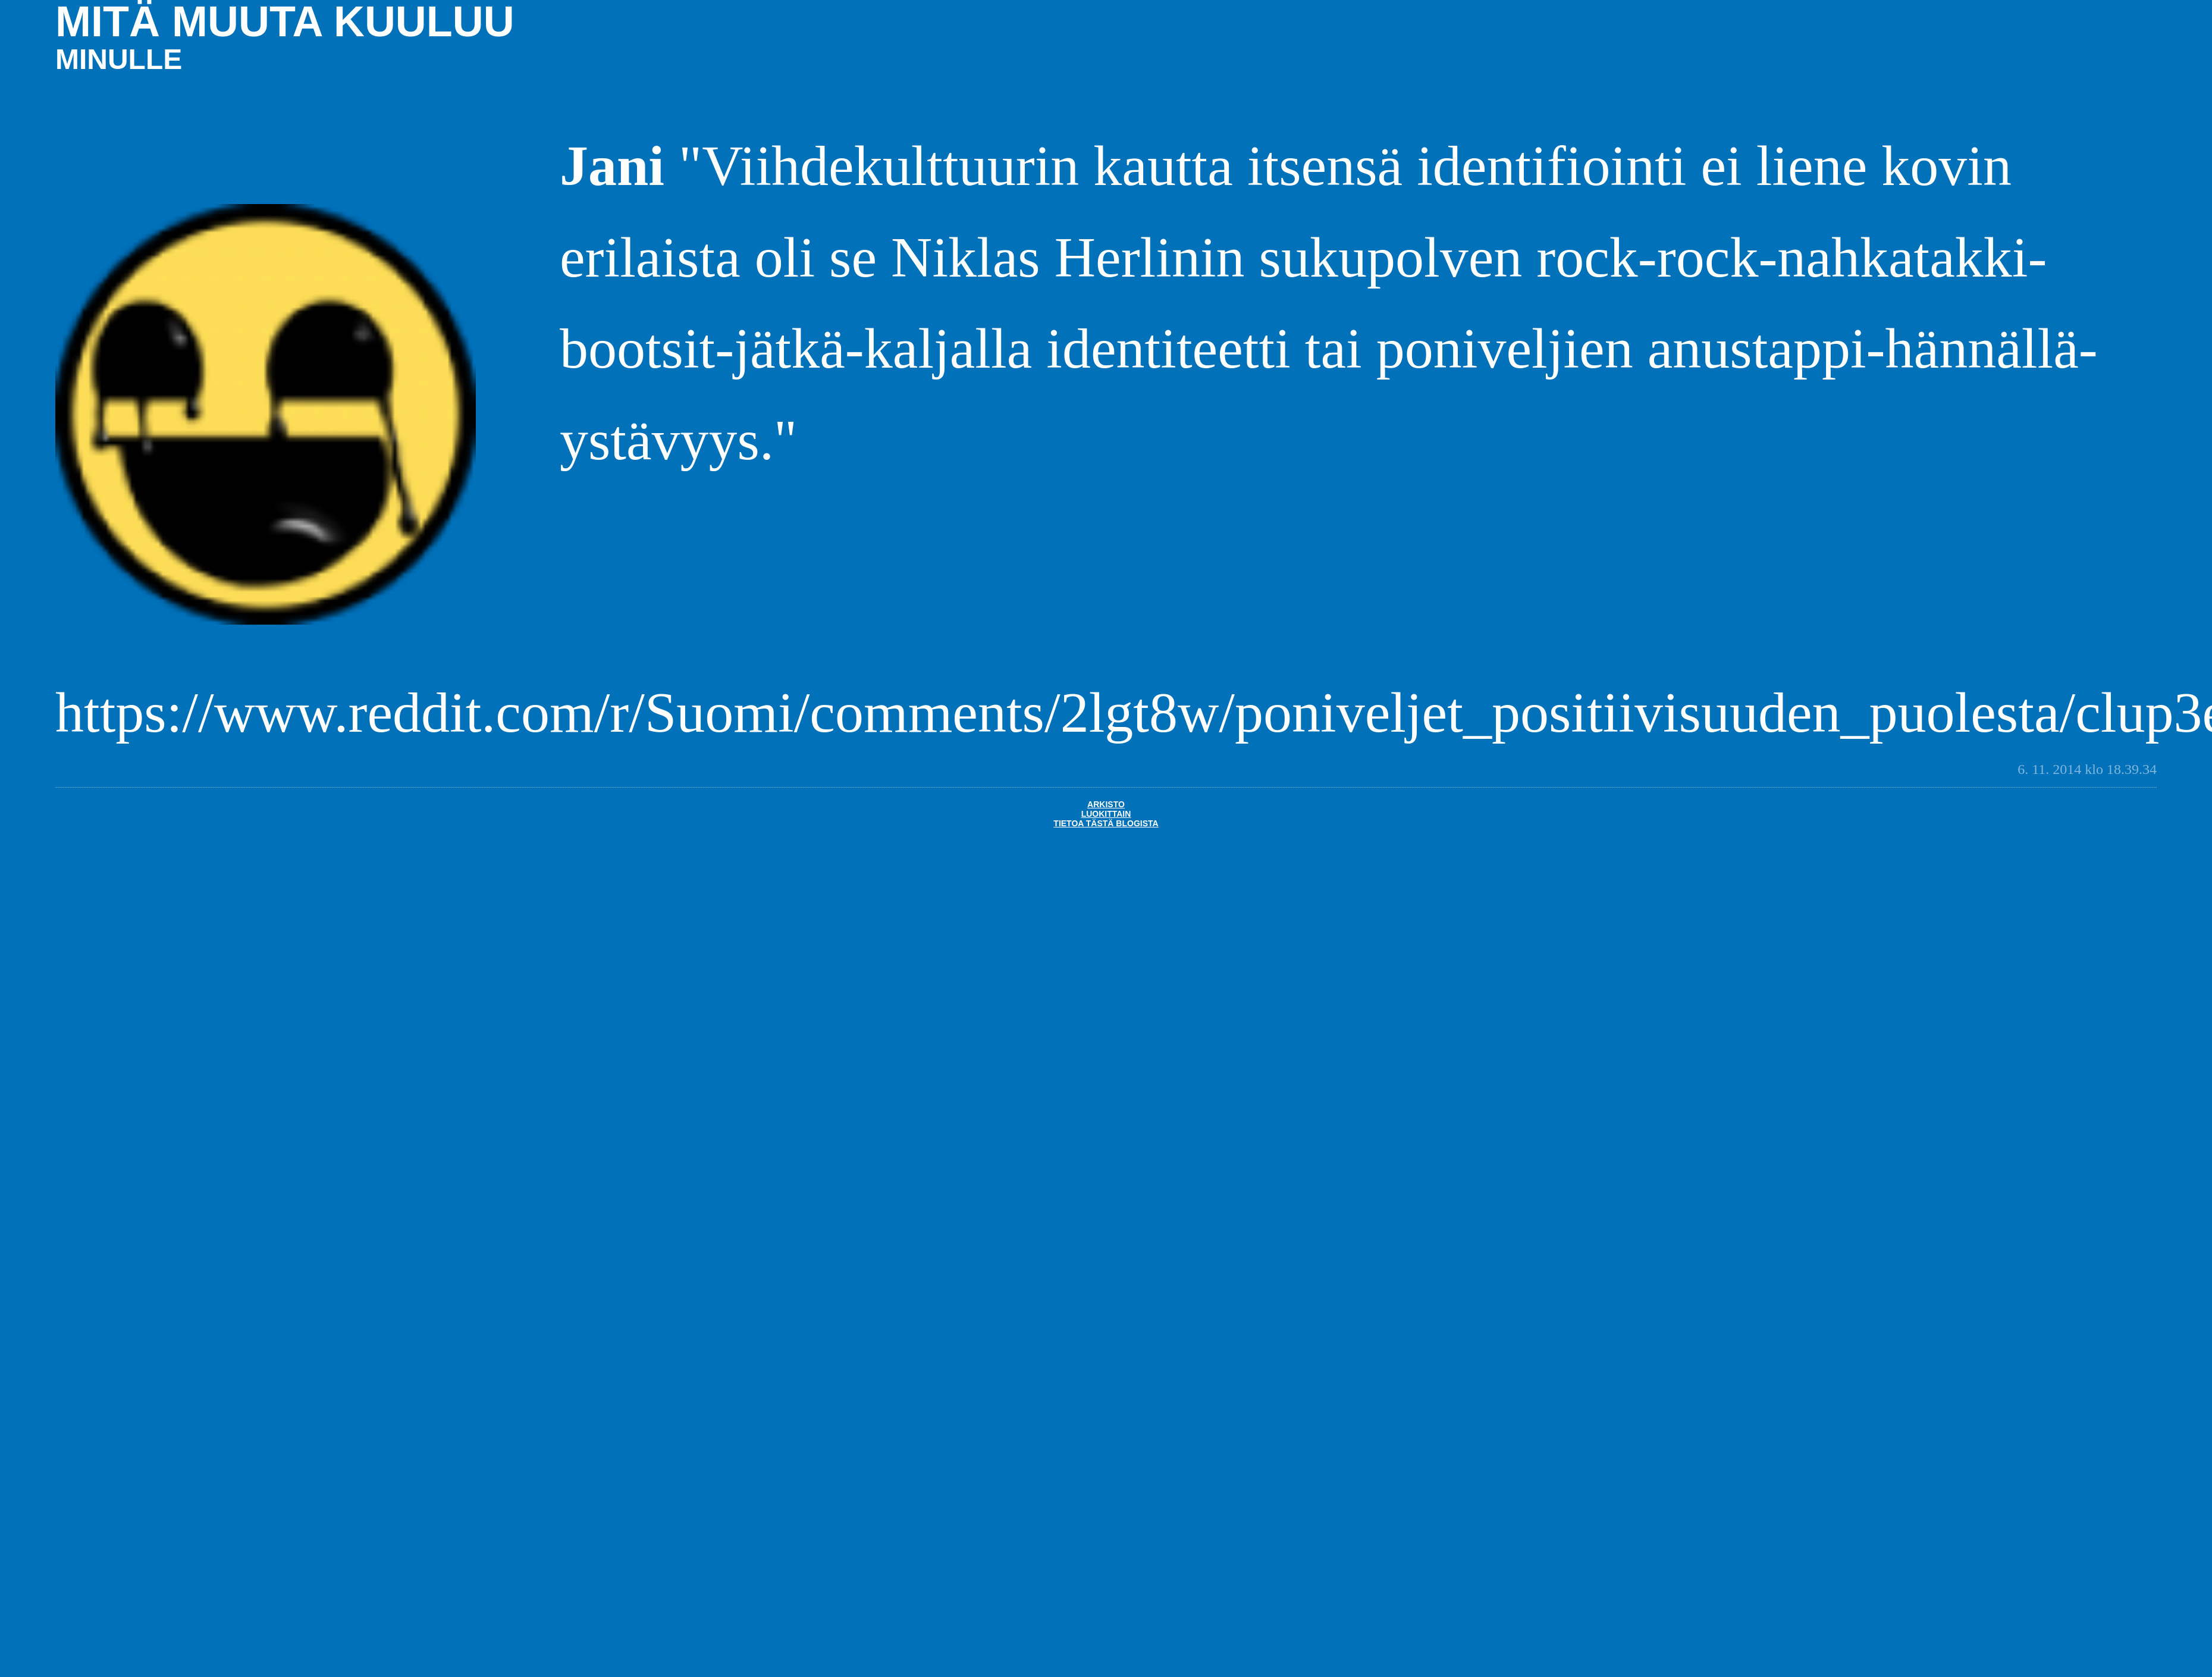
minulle (118, 59)
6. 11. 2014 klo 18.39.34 (2087, 769)
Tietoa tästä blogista (1105, 823)
